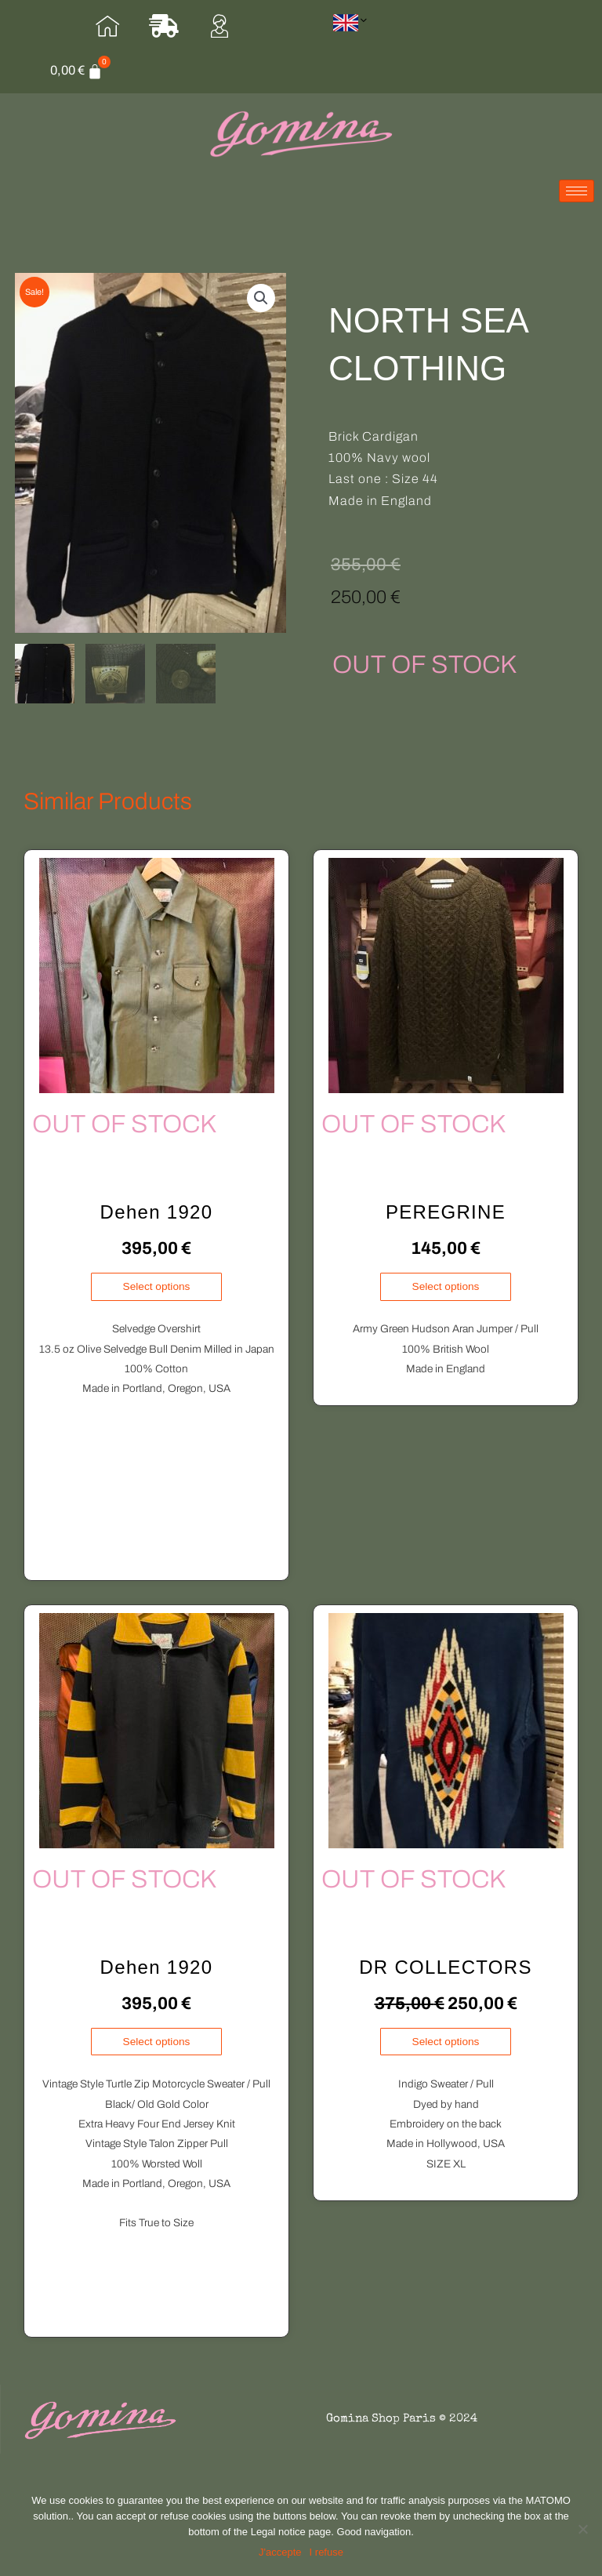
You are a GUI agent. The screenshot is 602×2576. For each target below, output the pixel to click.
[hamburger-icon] (576, 201)
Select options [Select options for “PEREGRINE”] (446, 1296)
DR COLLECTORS (445, 1976)
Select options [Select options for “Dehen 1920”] (156, 1296)
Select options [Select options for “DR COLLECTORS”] (446, 2051)
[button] (261, 307)
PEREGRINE (446, 1221)
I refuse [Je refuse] (326, 2552)
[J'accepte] (280, 2552)
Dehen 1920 (156, 1221)
